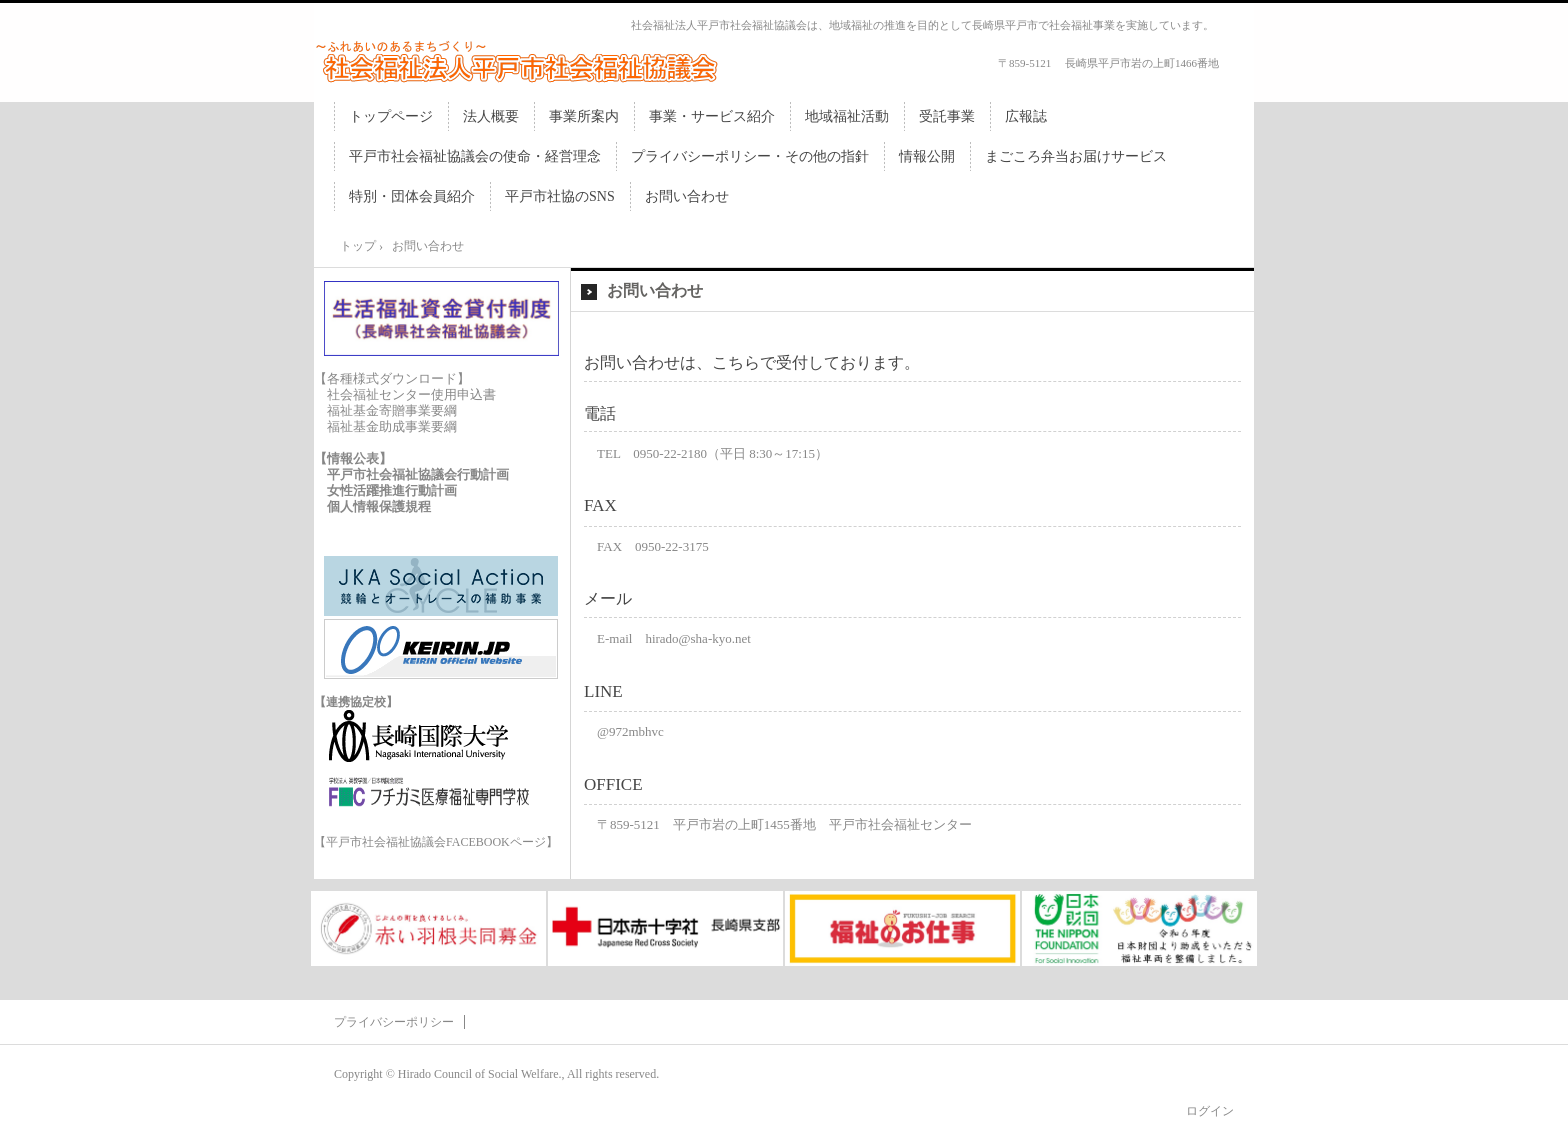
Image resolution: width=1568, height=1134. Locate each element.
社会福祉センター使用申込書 (411, 394)
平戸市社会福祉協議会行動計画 (418, 474)
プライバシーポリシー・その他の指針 (750, 156)
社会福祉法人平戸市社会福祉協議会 (524, 61)
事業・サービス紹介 (712, 116)
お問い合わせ (687, 196)
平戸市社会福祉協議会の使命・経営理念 (475, 156)
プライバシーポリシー (394, 1022)
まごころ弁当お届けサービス (1076, 156)
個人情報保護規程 (379, 506)
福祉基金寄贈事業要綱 (392, 410)
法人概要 (491, 116)
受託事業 (947, 116)
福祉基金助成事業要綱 (392, 426)
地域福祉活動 (847, 116)
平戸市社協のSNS (560, 196)
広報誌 (1026, 116)
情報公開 (927, 156)
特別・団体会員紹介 (412, 196)
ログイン (1210, 1111)
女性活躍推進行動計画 (392, 490)
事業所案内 (584, 116)
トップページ (391, 116)
